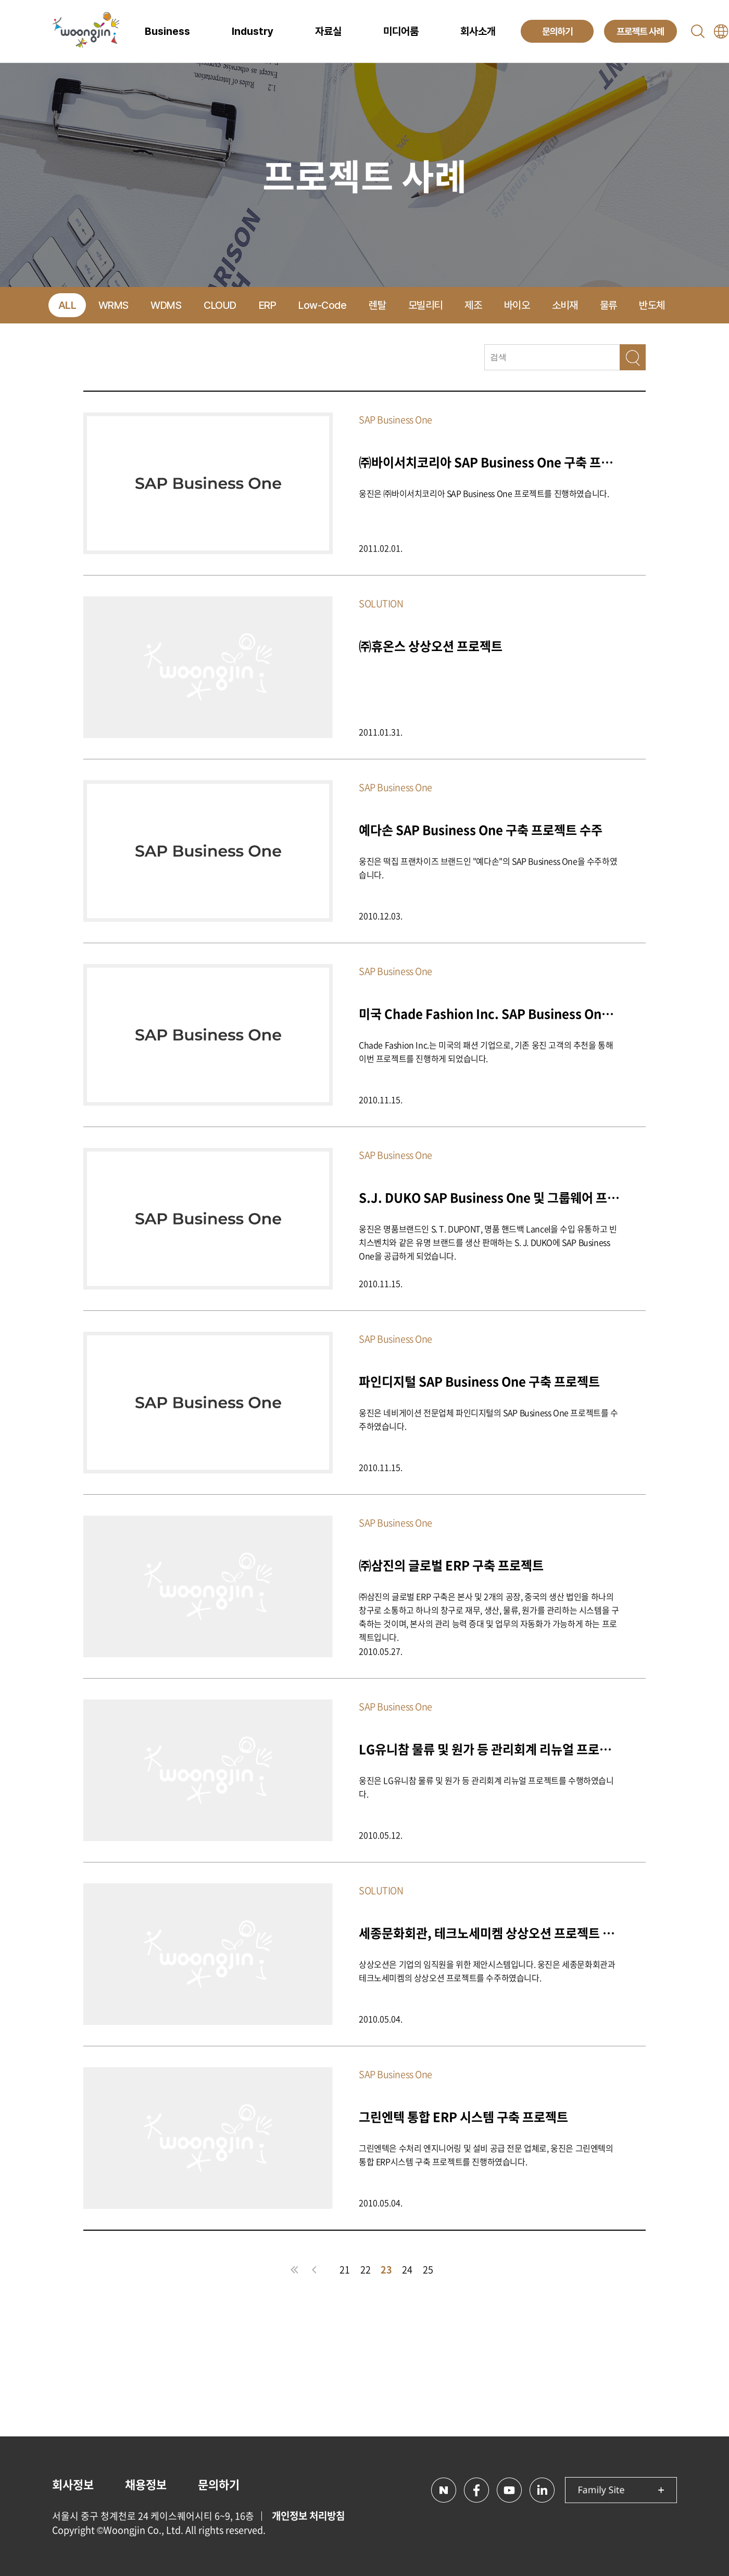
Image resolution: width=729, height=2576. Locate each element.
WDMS (165, 305)
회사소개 (478, 31)
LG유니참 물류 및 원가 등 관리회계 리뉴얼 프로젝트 (489, 1749)
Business (167, 31)
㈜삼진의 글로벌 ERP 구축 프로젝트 (451, 1565)
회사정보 (73, 2484)
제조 (473, 305)
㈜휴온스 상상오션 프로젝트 (430, 645)
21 (345, 2269)
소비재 (565, 305)
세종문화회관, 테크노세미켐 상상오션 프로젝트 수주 (489, 1932)
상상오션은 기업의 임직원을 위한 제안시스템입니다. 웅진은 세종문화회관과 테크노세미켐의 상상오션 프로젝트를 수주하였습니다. (487, 1971)
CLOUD (220, 305)
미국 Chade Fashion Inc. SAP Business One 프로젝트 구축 (489, 1013)
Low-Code (322, 305)
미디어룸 (401, 31)
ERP (267, 305)
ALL (67, 305)
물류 (608, 305)
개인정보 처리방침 (308, 2515)
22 (365, 2269)
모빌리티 (425, 305)
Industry (252, 31)
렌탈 (377, 305)
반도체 (652, 305)
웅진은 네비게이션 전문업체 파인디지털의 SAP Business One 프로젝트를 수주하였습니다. (488, 1419)
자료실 (328, 31)
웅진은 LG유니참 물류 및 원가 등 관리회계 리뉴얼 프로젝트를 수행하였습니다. (486, 1787)
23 (386, 2269)
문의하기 (219, 2484)
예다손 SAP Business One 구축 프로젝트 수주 (480, 829)
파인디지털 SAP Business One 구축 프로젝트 (479, 1381)
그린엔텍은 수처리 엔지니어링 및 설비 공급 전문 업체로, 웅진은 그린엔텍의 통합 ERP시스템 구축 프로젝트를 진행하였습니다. (486, 2155)
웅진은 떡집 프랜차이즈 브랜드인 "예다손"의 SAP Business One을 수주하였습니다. (488, 868)
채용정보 (146, 2484)
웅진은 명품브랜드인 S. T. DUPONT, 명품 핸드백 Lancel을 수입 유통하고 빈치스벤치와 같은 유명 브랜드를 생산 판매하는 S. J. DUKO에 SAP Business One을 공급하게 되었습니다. (488, 1242)
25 (428, 2269)
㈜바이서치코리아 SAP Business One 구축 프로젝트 (489, 462)
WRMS (113, 305)
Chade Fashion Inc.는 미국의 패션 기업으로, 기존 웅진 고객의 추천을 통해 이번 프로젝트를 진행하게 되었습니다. (486, 1052)
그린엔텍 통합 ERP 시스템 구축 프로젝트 (463, 2116)
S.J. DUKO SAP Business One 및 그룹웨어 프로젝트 (489, 1197)
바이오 (517, 305)
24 (407, 2269)
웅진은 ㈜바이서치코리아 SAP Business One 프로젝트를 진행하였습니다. (484, 493)
